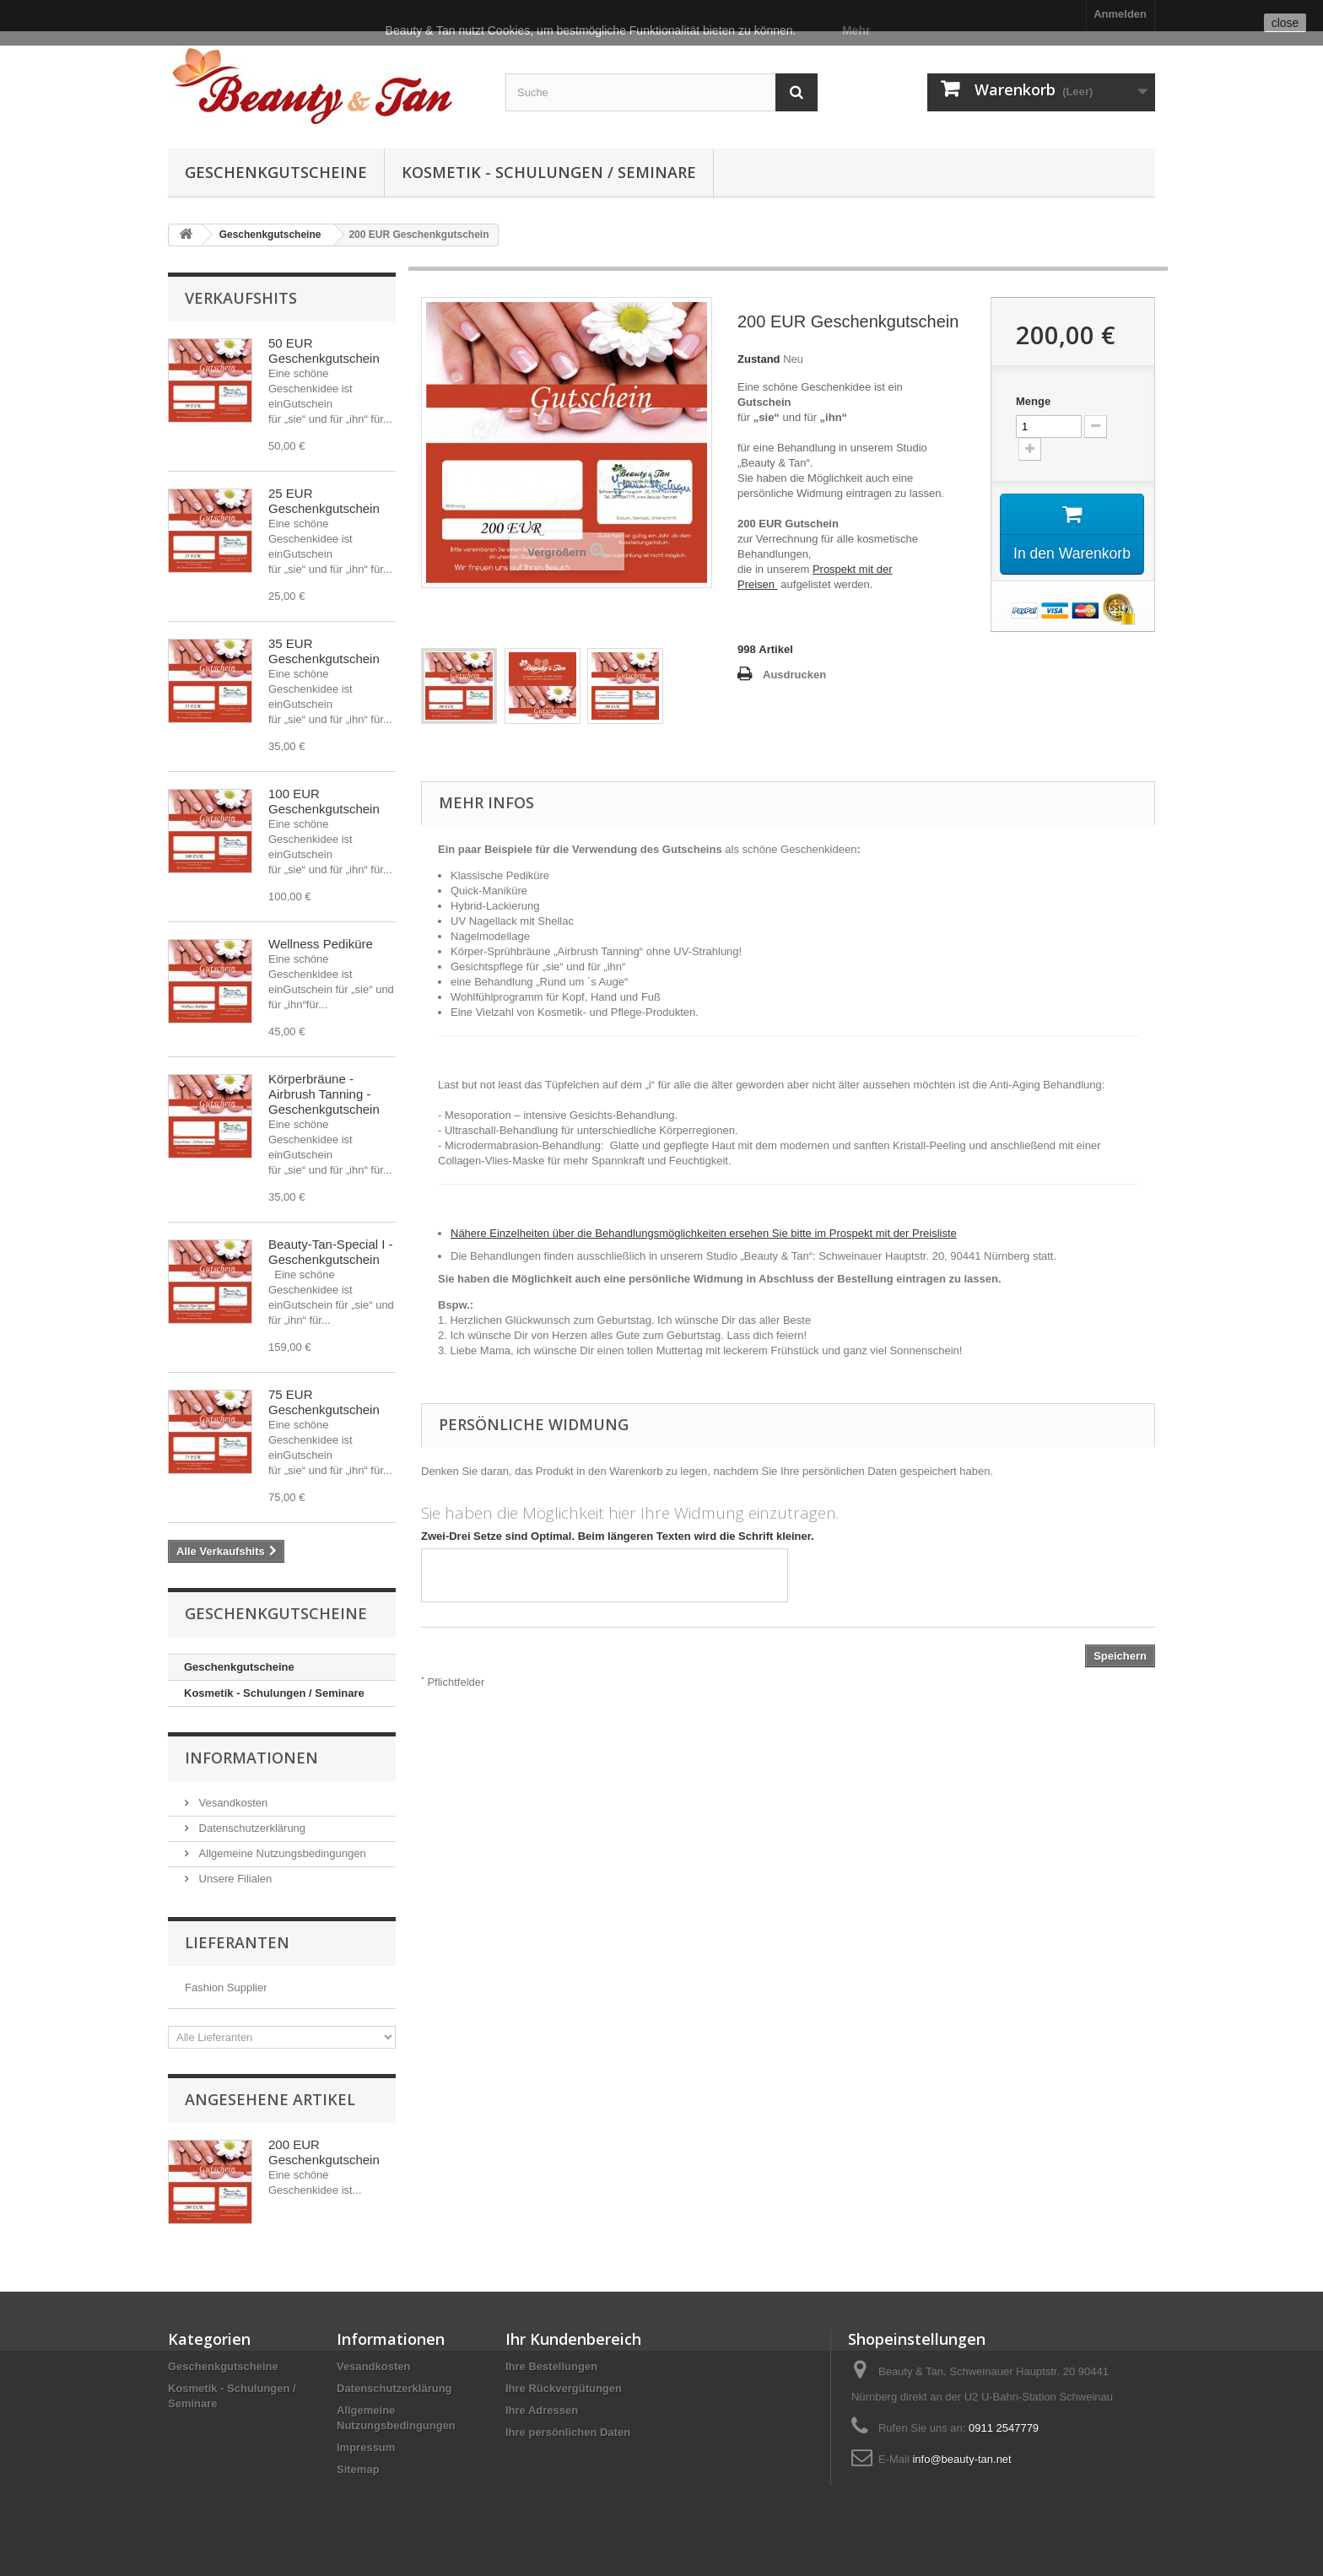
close (1285, 23)
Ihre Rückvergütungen (563, 2388)
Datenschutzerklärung (250, 1828)
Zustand (758, 359)
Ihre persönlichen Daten (567, 2432)
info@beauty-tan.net (961, 2459)
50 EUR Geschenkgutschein (324, 350)
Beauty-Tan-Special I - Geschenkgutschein (330, 1251)
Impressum (366, 2447)
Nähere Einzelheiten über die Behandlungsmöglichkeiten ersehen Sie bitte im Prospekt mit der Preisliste (704, 1233)
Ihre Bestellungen (551, 2366)
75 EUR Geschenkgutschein (324, 1402)
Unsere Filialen (234, 1878)
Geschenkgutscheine (276, 172)
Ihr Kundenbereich (573, 2339)
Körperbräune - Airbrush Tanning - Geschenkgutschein (324, 1094)
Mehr (856, 30)
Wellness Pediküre (320, 944)
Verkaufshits (241, 298)
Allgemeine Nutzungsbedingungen (281, 1853)
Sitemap (358, 2469)
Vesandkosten (231, 1802)
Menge (1033, 401)
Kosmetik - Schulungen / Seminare (549, 172)
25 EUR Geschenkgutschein (324, 501)
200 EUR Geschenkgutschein (324, 2152)
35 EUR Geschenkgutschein (324, 651)
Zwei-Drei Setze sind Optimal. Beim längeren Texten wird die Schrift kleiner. (617, 1536)
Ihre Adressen (541, 2410)
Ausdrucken (794, 674)
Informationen (251, 1757)
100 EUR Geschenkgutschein (324, 801)
